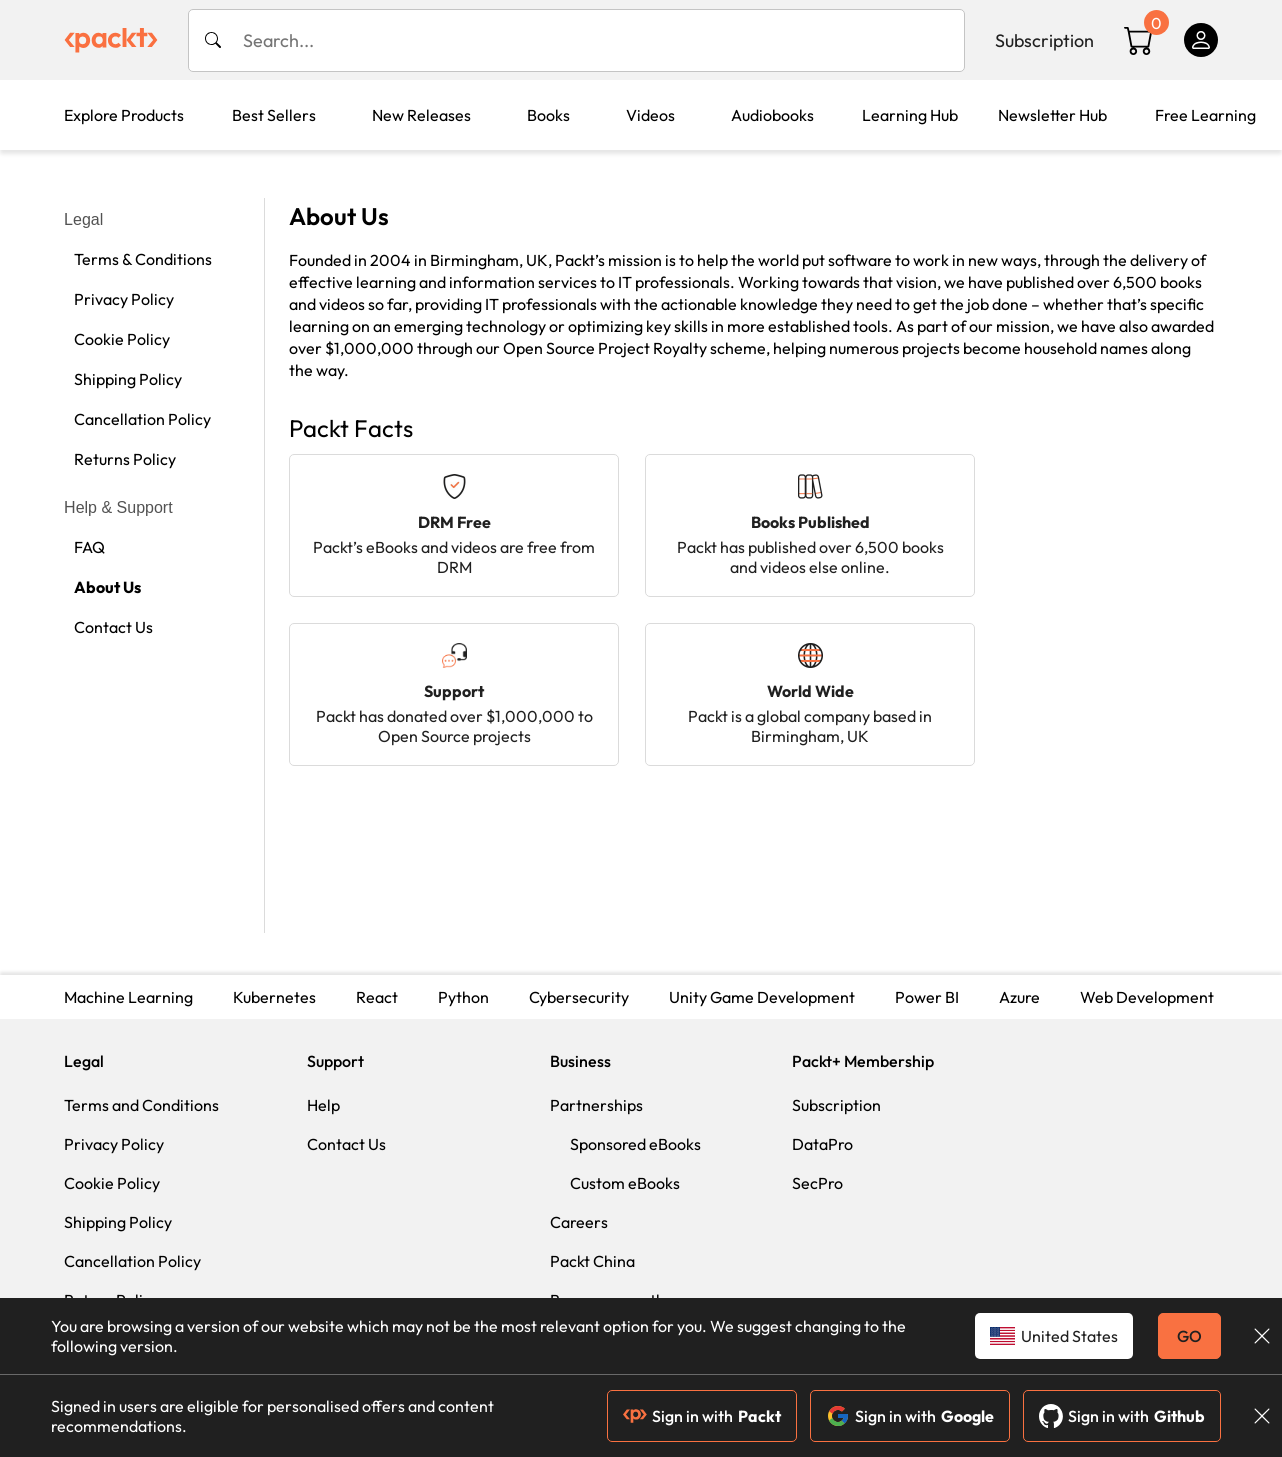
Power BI (927, 997)
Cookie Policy (122, 339)
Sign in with (702, 1416)
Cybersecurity (579, 997)
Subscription (1044, 40)
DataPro (822, 1144)
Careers (579, 1222)
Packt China (592, 1261)
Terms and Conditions (141, 1105)
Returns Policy (125, 459)
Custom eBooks (625, 1183)
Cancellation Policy (142, 419)
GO (1189, 1336)
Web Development (1147, 997)
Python (463, 997)
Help (323, 1105)
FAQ (89, 547)
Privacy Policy (124, 299)
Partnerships (596, 1105)
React (377, 997)
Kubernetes (274, 997)
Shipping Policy (128, 379)
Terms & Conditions (143, 259)
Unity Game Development (762, 997)
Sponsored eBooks (635, 1144)
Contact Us (113, 627)
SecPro (817, 1183)
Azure (1019, 997)
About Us (107, 587)
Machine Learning (128, 997)
